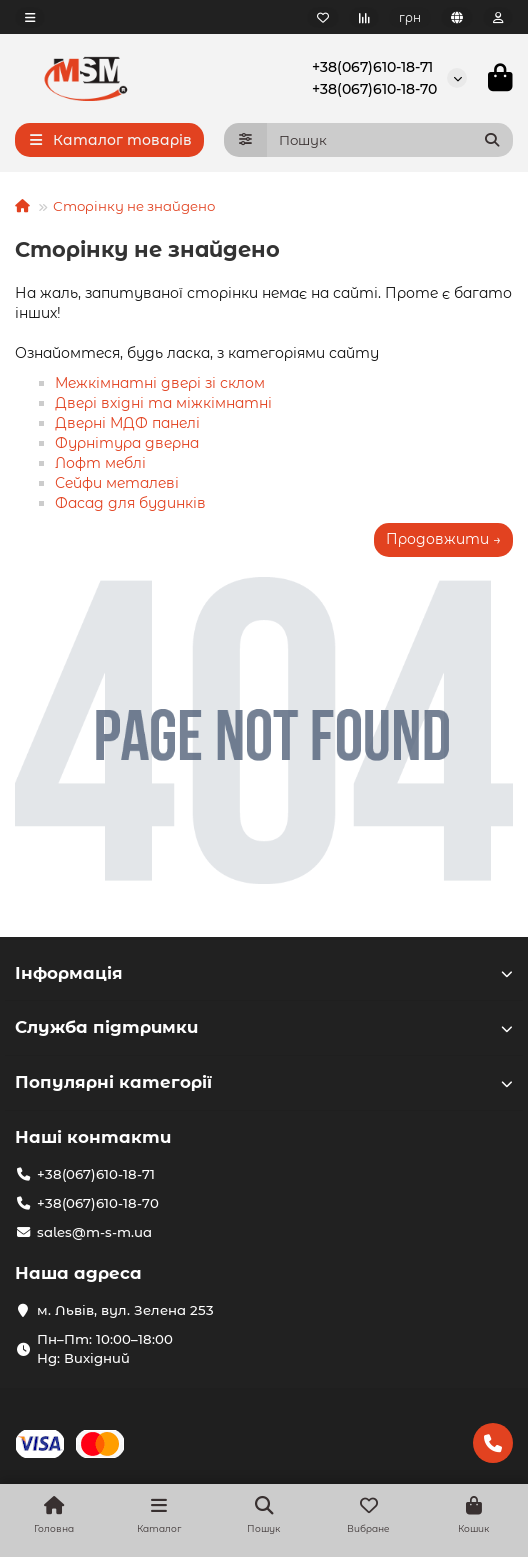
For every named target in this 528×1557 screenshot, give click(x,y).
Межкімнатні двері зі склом (160, 383)
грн (410, 17)
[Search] (390, 140)
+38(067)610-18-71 (372, 67)
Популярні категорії (264, 1082)
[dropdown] (30, 17)
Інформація (264, 973)
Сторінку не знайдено (134, 206)
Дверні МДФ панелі (127, 423)
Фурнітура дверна (127, 443)
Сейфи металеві (117, 483)
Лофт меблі (100, 463)
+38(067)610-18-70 (374, 89)
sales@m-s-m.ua (94, 1232)
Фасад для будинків (130, 503)
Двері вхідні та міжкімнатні (163, 403)
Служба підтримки (264, 1027)
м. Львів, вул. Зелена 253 (125, 1310)
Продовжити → (443, 539)
